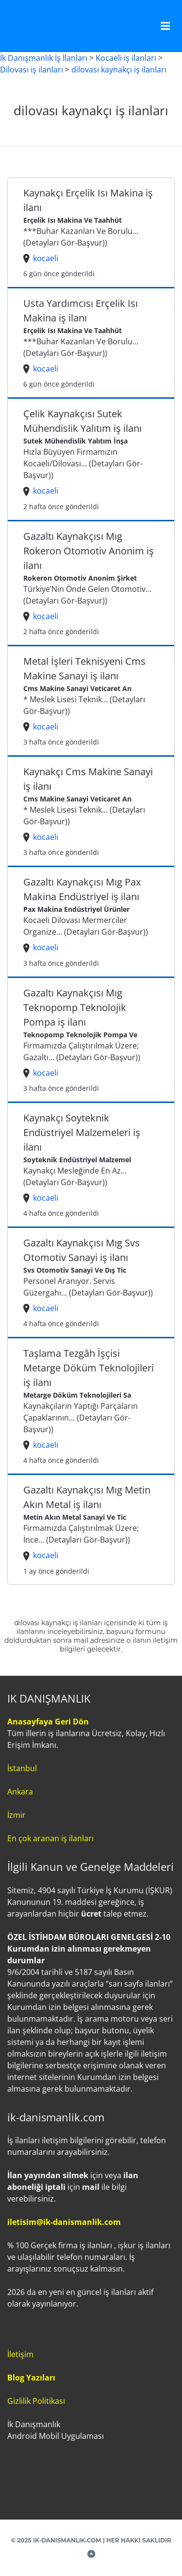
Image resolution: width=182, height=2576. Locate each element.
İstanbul (22, 1768)
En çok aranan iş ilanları (50, 1838)
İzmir (16, 1815)
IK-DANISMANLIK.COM (67, 2540)
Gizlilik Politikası (36, 2401)
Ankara (20, 1791)
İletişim (20, 2354)
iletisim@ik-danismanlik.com (64, 2222)
